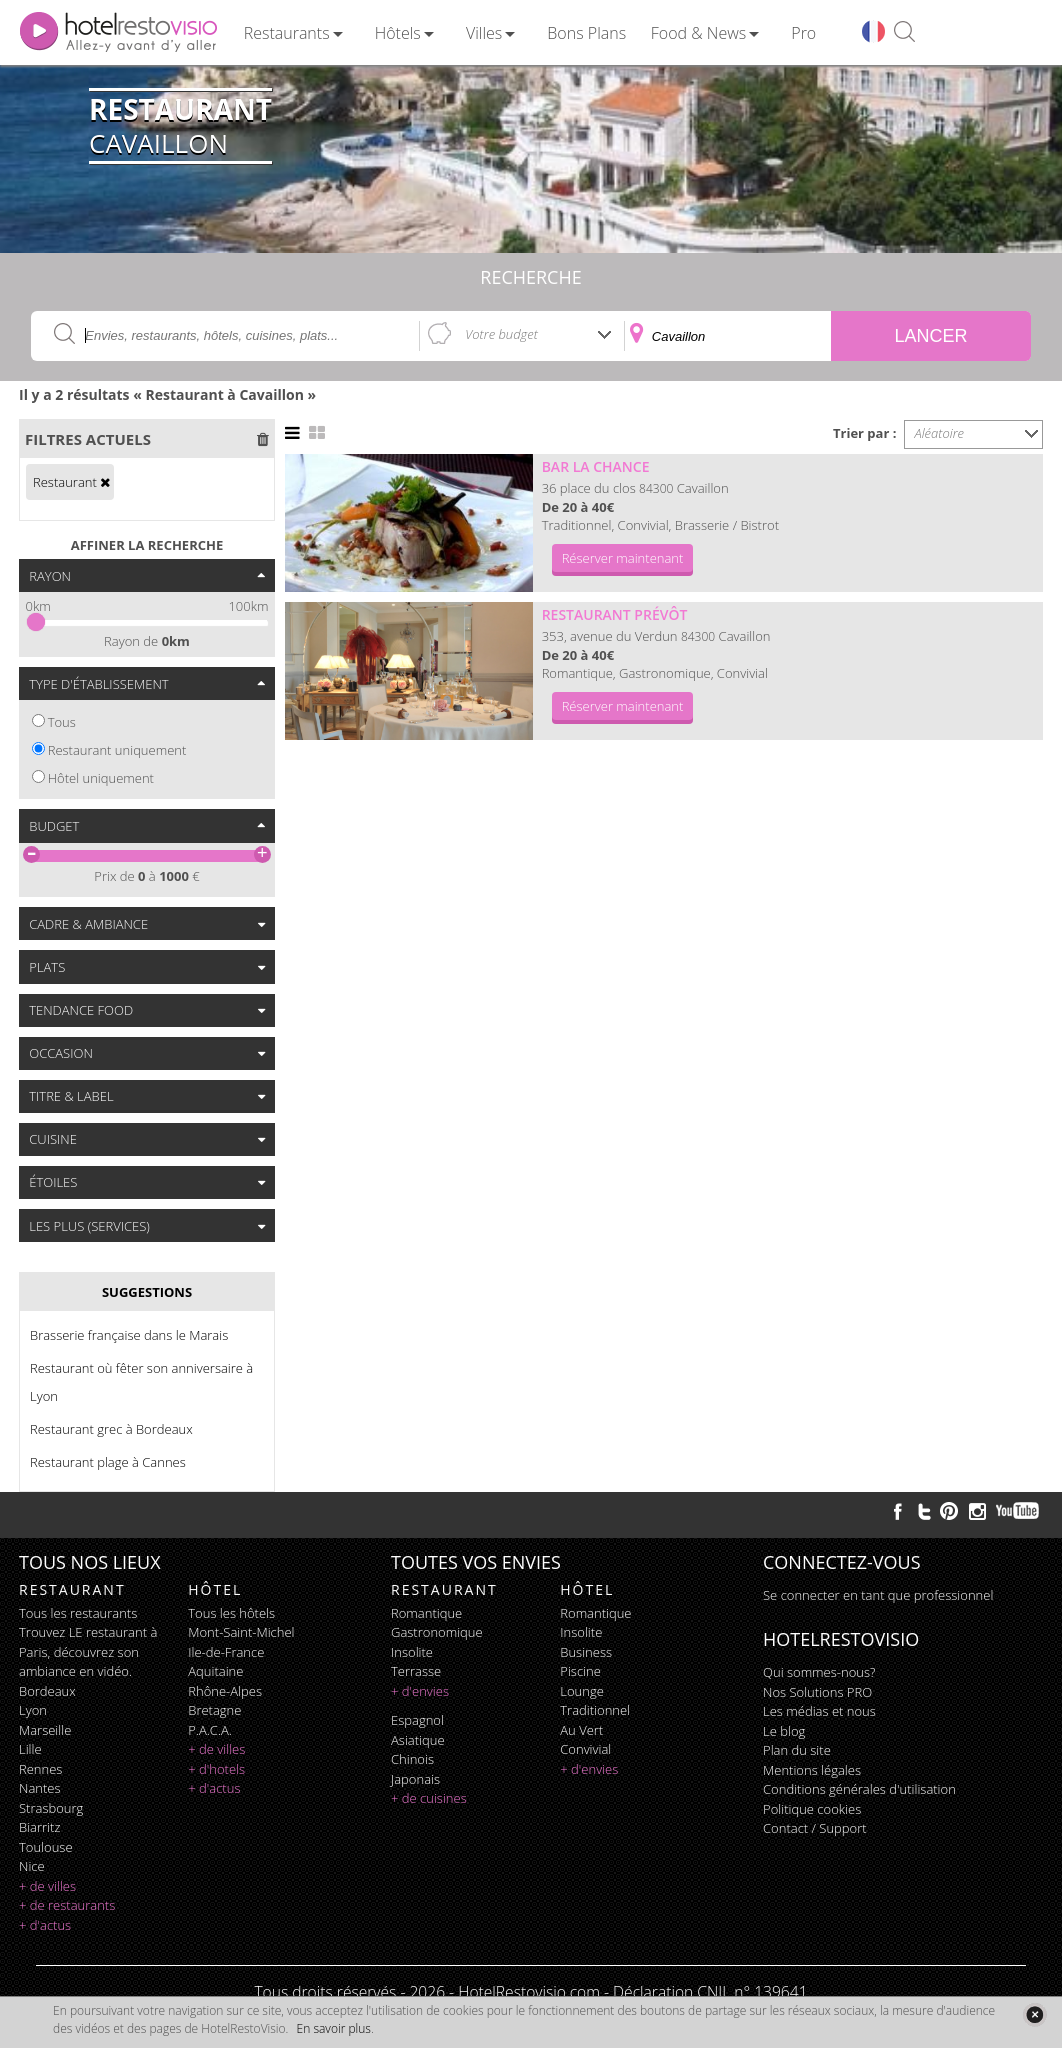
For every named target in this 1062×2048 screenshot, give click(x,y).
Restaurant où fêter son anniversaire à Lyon (141, 1382)
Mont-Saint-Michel (241, 1632)
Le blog (784, 1731)
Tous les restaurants (78, 1613)
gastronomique (437, 1632)
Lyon (33, 1710)
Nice (32, 1866)
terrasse (416, 1671)
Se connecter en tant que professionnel (878, 1595)
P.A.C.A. (210, 1730)
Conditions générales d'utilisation (859, 1789)
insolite (412, 1652)
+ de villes (47, 1886)
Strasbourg (51, 1808)
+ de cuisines (429, 1798)
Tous (62, 722)
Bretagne (214, 1710)
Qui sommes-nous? (819, 1672)
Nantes (39, 1788)
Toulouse (46, 1847)
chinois (412, 1759)
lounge (582, 1691)
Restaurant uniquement (117, 750)
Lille (30, 1749)
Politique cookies (812, 1809)
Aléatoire (940, 433)
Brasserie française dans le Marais (129, 1335)
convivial (585, 1749)
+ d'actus (45, 1925)
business (586, 1652)
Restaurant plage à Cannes (108, 1462)
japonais (415, 1779)
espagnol (417, 1720)
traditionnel (595, 1710)
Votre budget (501, 334)
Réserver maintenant (623, 558)
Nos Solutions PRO (817, 1692)
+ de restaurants (67, 1905)
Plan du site (797, 1750)
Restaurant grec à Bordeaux (111, 1429)
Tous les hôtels (231, 1613)
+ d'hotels (216, 1769)
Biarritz (39, 1827)
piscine (580, 1671)
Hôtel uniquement (101, 778)
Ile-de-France (226, 1652)
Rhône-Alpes (225, 1691)
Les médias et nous (819, 1711)
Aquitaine (215, 1671)
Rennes (40, 1769)
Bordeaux (47, 1691)
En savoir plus (334, 2028)
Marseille (45, 1730)
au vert (581, 1730)
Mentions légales (812, 1770)
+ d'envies (420, 1691)
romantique (426, 1613)
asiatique (418, 1740)
